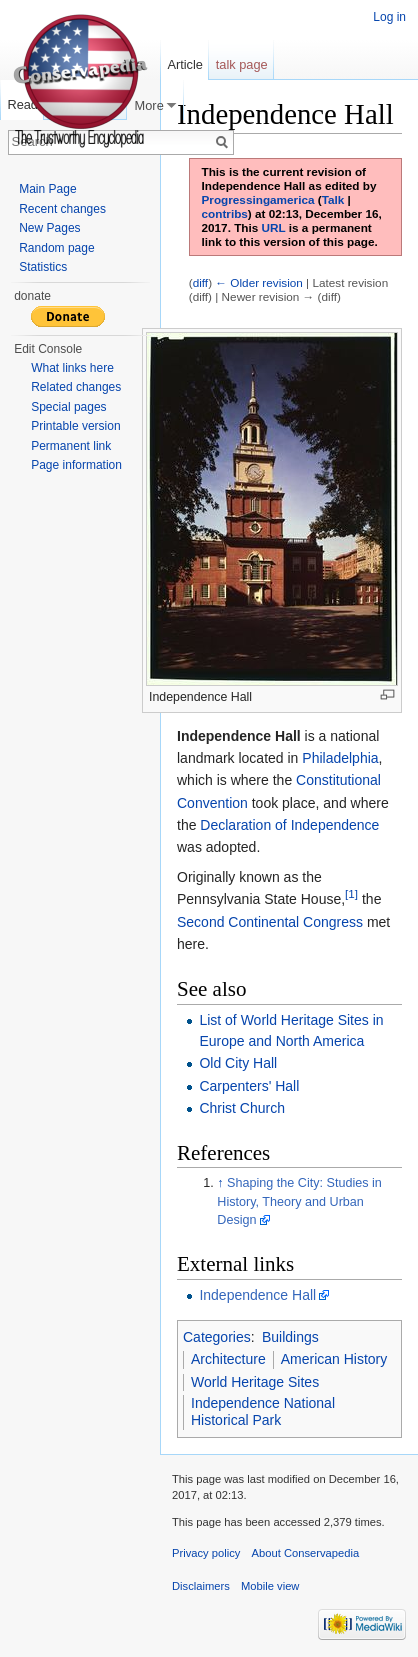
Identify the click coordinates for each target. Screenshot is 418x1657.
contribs (225, 213)
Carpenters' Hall (249, 1086)
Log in (389, 17)
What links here (72, 368)
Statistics (43, 267)
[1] (351, 894)
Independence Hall (257, 1295)
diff (200, 282)
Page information (76, 465)
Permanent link (71, 446)
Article (185, 64)
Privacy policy (206, 1553)
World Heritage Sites (255, 1382)
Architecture (228, 1359)
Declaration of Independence (289, 825)
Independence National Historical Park (263, 1412)
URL (274, 227)
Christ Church (242, 1108)
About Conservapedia (306, 1553)
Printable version (75, 426)
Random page (56, 248)
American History (334, 1359)
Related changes (76, 387)
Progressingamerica (258, 199)
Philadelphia (340, 758)
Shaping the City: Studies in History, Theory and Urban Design (299, 1202)
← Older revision (259, 282)
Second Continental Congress (270, 922)
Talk (333, 199)
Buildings (290, 1337)
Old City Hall (238, 1063)
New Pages (49, 228)
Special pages (68, 407)
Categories (217, 1337)
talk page (242, 64)
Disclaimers (201, 1586)
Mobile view (270, 1586)
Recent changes (62, 209)
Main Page (47, 189)
